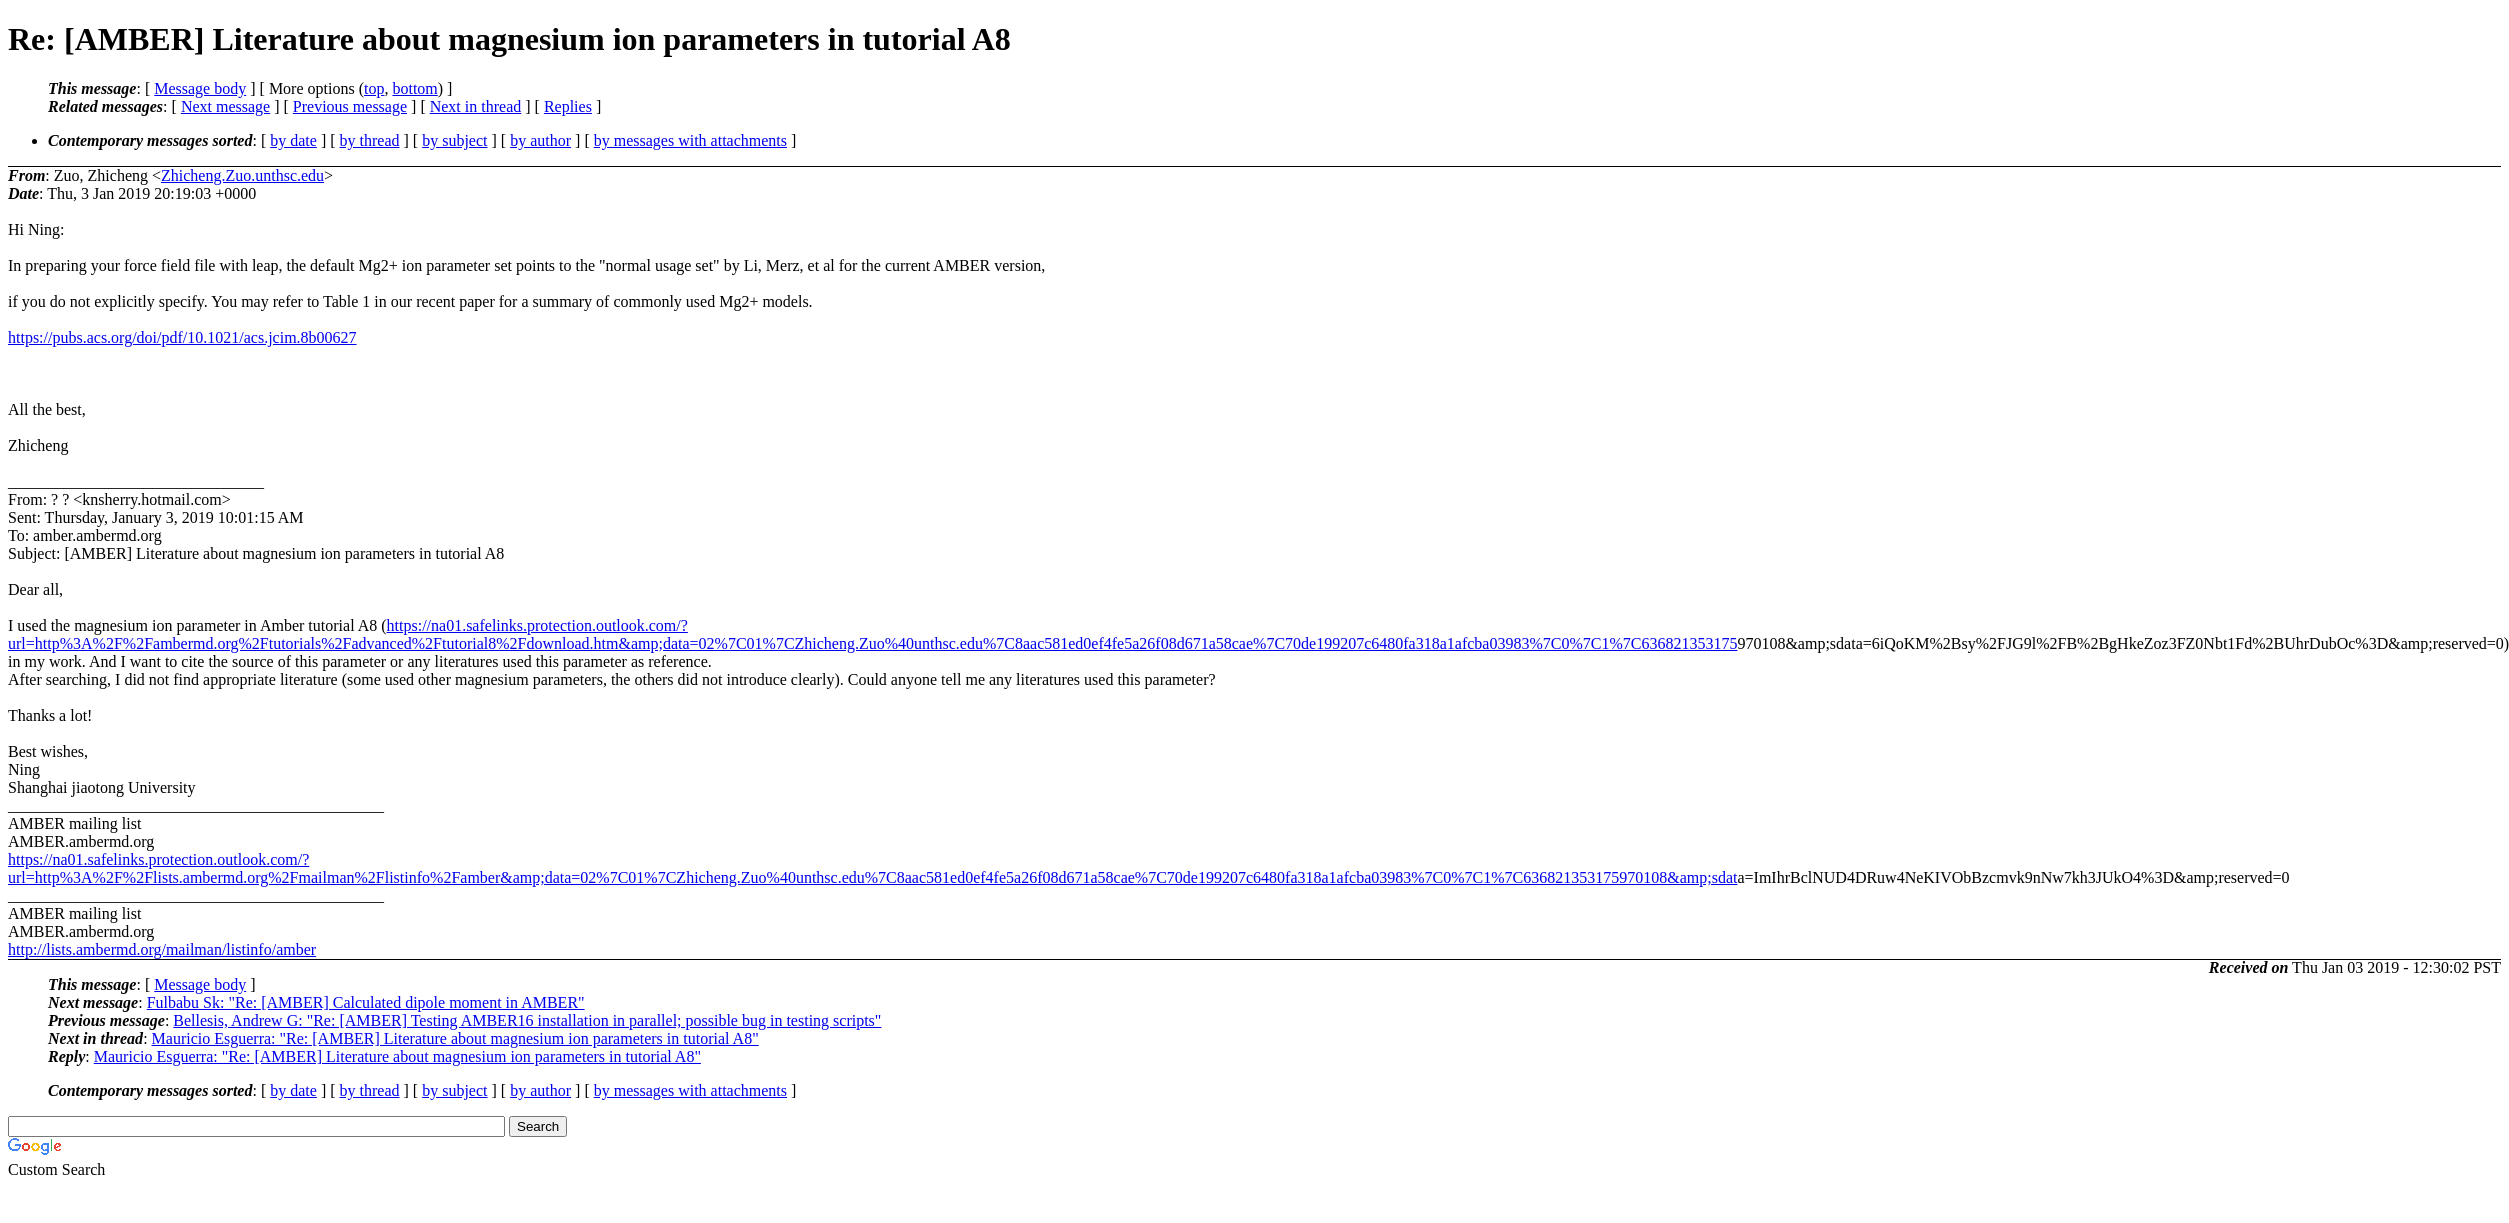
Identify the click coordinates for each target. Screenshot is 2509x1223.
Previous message (350, 106)
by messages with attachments (690, 140)
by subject (454, 140)
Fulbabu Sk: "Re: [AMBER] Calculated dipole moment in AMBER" (366, 1002)
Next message (225, 106)
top (374, 88)
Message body (200, 88)
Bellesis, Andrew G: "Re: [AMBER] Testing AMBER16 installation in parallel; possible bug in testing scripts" (527, 1020)
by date (293, 140)
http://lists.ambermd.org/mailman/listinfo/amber (162, 949)
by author (540, 140)
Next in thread (476, 106)
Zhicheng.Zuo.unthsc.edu (242, 175)
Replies (568, 106)
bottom (414, 88)
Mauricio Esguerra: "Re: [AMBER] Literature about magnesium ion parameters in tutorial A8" (455, 1038)
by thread (370, 140)
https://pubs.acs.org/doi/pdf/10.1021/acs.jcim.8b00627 (182, 337)
